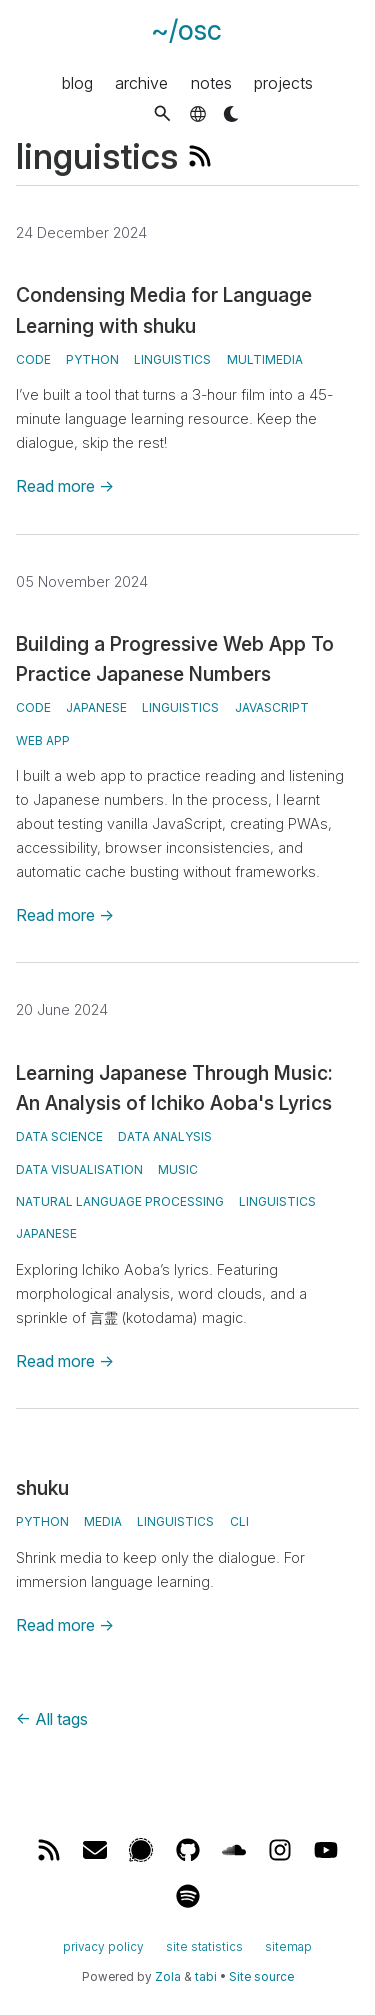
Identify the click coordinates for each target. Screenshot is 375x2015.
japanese (96, 707)
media (103, 1521)
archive (141, 82)
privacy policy (103, 1946)
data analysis (165, 1136)
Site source (261, 1977)
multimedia (265, 359)
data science (59, 1136)
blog (77, 82)
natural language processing (120, 1201)
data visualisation (79, 1169)
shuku (42, 1488)
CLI (239, 1521)
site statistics (204, 1946)
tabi (206, 1977)
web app (43, 740)
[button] (162, 113)
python (92, 359)
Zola (168, 1977)
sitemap (288, 1946)
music (178, 1169)
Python (42, 1521)
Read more (65, 486)
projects (283, 82)
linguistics (172, 359)
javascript (272, 707)
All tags (52, 1719)
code (33, 359)
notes (211, 82)
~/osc (186, 30)
